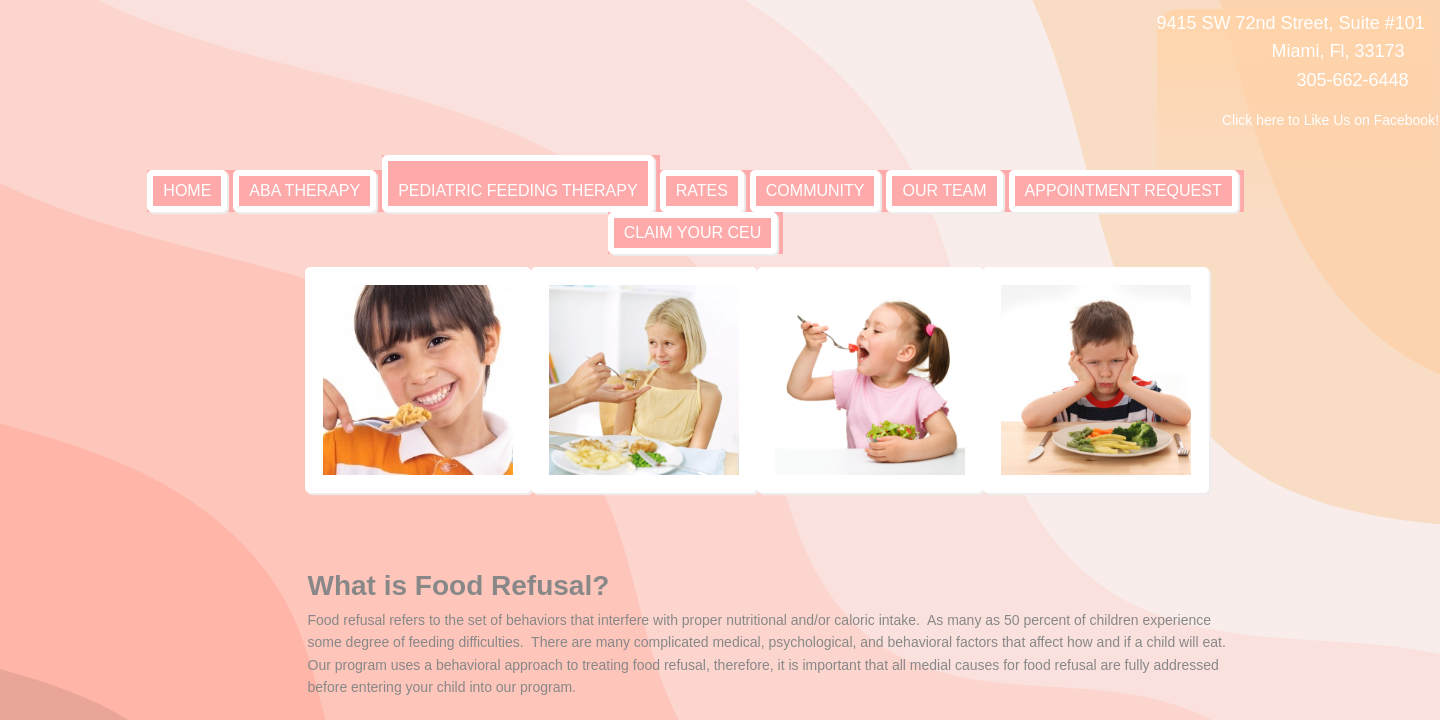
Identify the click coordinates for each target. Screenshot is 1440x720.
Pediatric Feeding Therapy (517, 190)
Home (187, 190)
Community (815, 190)
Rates (702, 190)
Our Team (944, 190)
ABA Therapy (304, 190)
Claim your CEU (693, 232)
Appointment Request (1123, 190)
